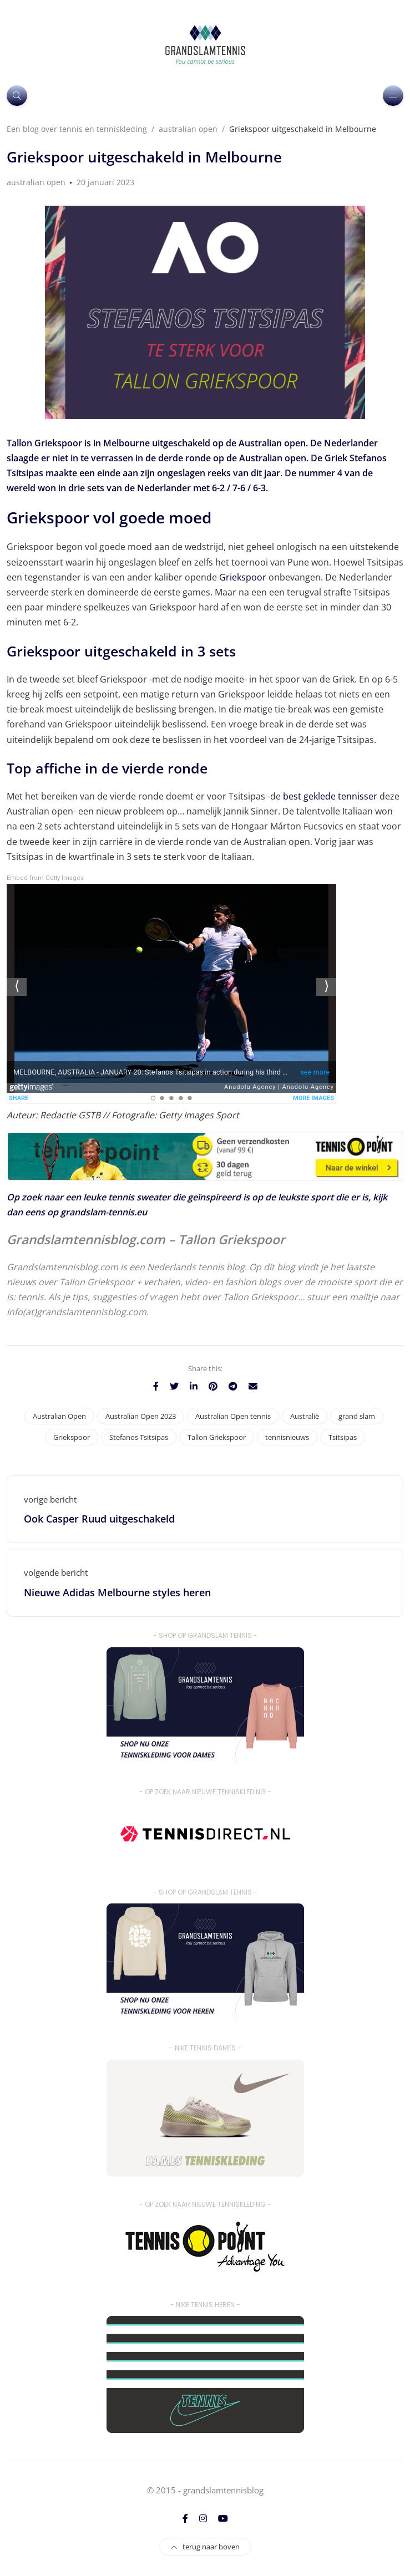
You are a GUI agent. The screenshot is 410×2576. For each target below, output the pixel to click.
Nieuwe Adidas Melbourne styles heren (117, 1592)
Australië (304, 1416)
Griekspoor (242, 577)
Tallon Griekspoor (217, 1437)
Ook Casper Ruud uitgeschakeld (99, 1518)
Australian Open (59, 1416)
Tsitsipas (342, 1437)
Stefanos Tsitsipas (138, 1437)
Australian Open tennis (233, 1416)
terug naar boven (205, 2547)
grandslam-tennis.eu (103, 1212)
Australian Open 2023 (140, 1416)
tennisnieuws (287, 1437)
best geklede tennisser (330, 796)
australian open (36, 182)
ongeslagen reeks (194, 473)
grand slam (356, 1416)
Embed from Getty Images (45, 878)
